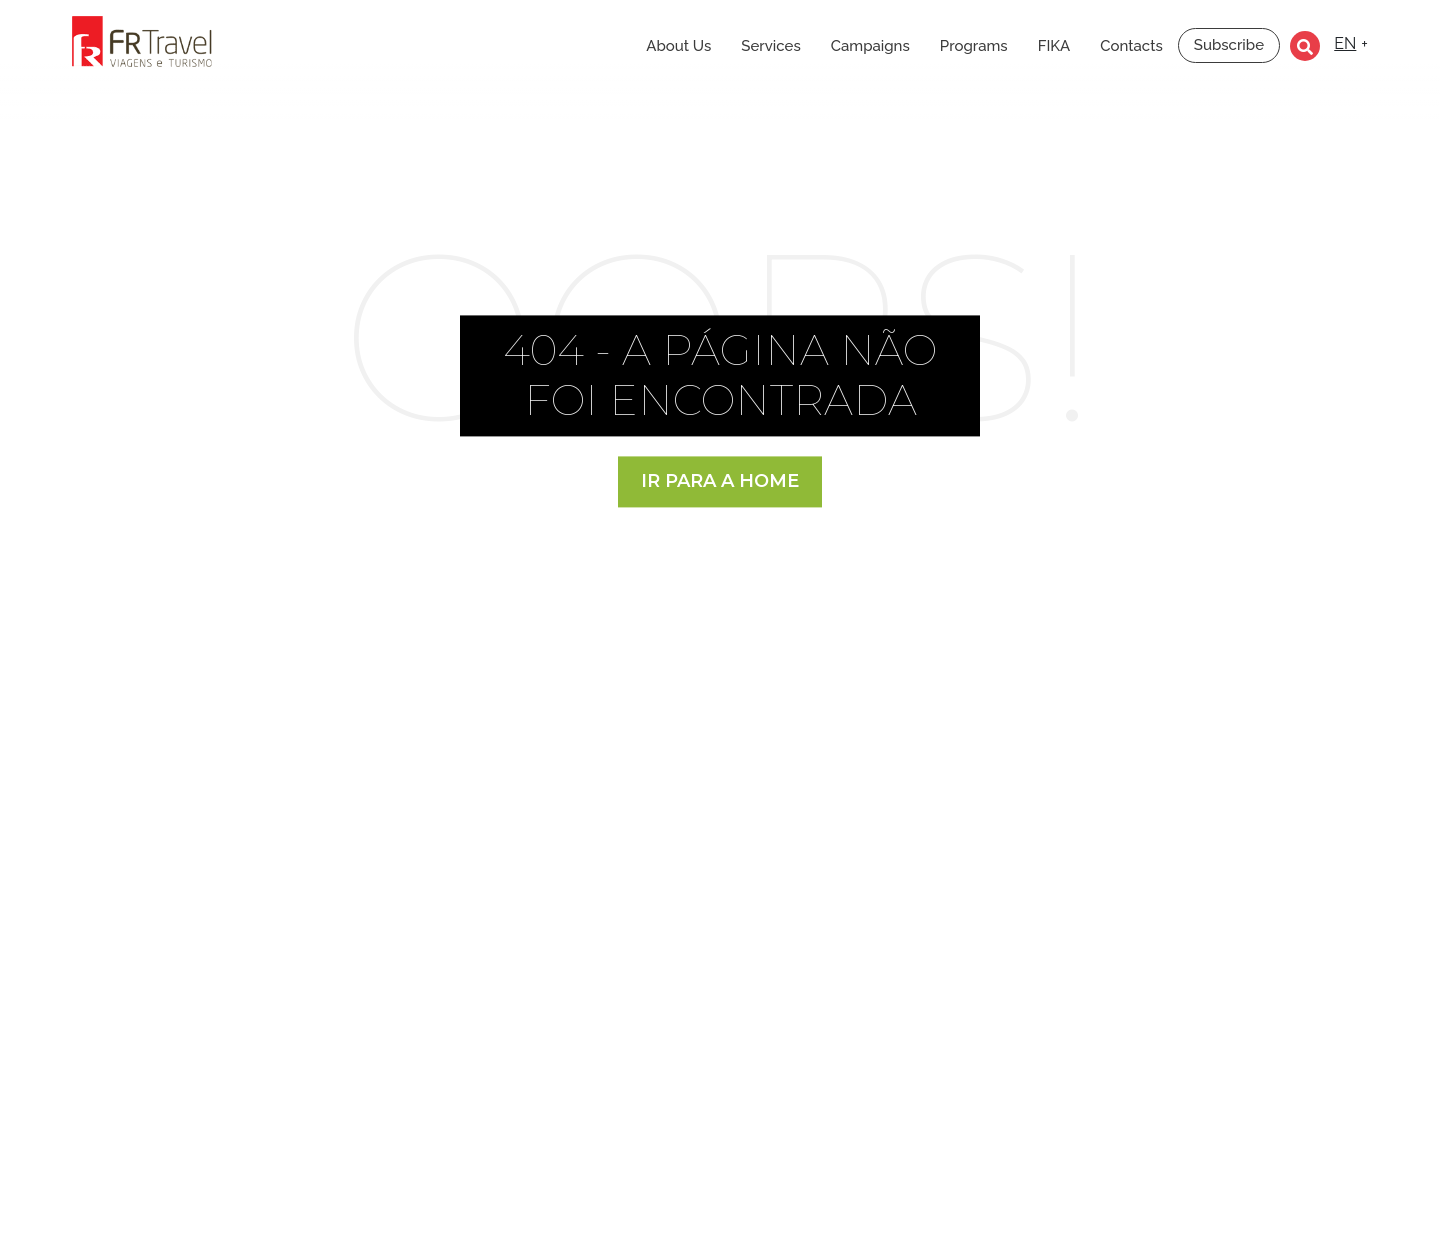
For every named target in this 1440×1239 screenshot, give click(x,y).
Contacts (1131, 46)
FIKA (1054, 46)
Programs (974, 46)
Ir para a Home (720, 481)
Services (770, 46)
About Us (678, 46)
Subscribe (1229, 45)
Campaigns (870, 46)
